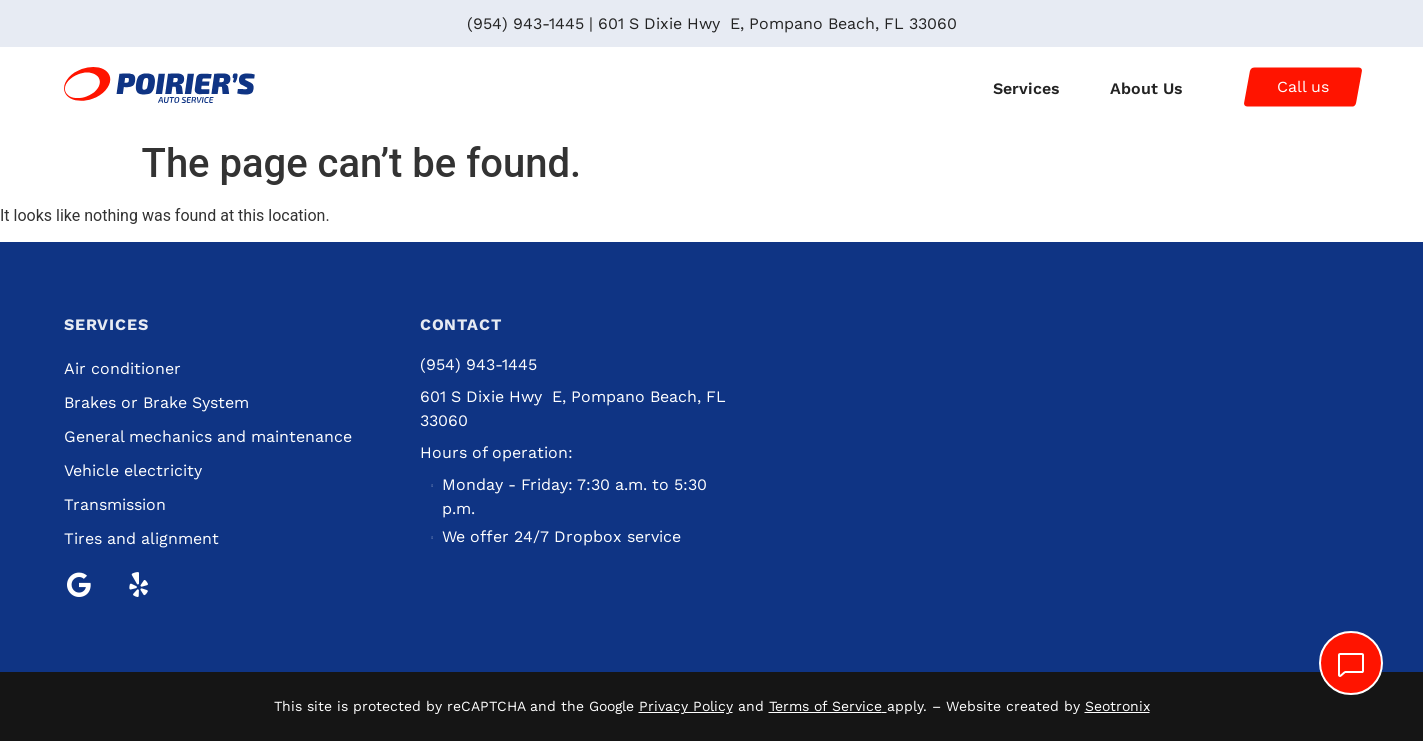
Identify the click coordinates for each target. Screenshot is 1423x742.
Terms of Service (825, 707)
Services (1026, 88)
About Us (1146, 88)
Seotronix (1117, 707)
